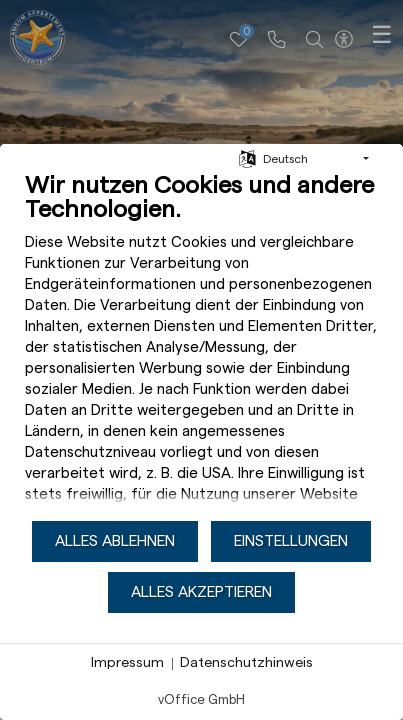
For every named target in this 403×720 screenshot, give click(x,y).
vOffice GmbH (201, 699)
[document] (201, 345)
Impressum (127, 663)
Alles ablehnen (115, 541)
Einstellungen (291, 541)
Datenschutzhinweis (246, 663)
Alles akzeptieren (201, 592)
